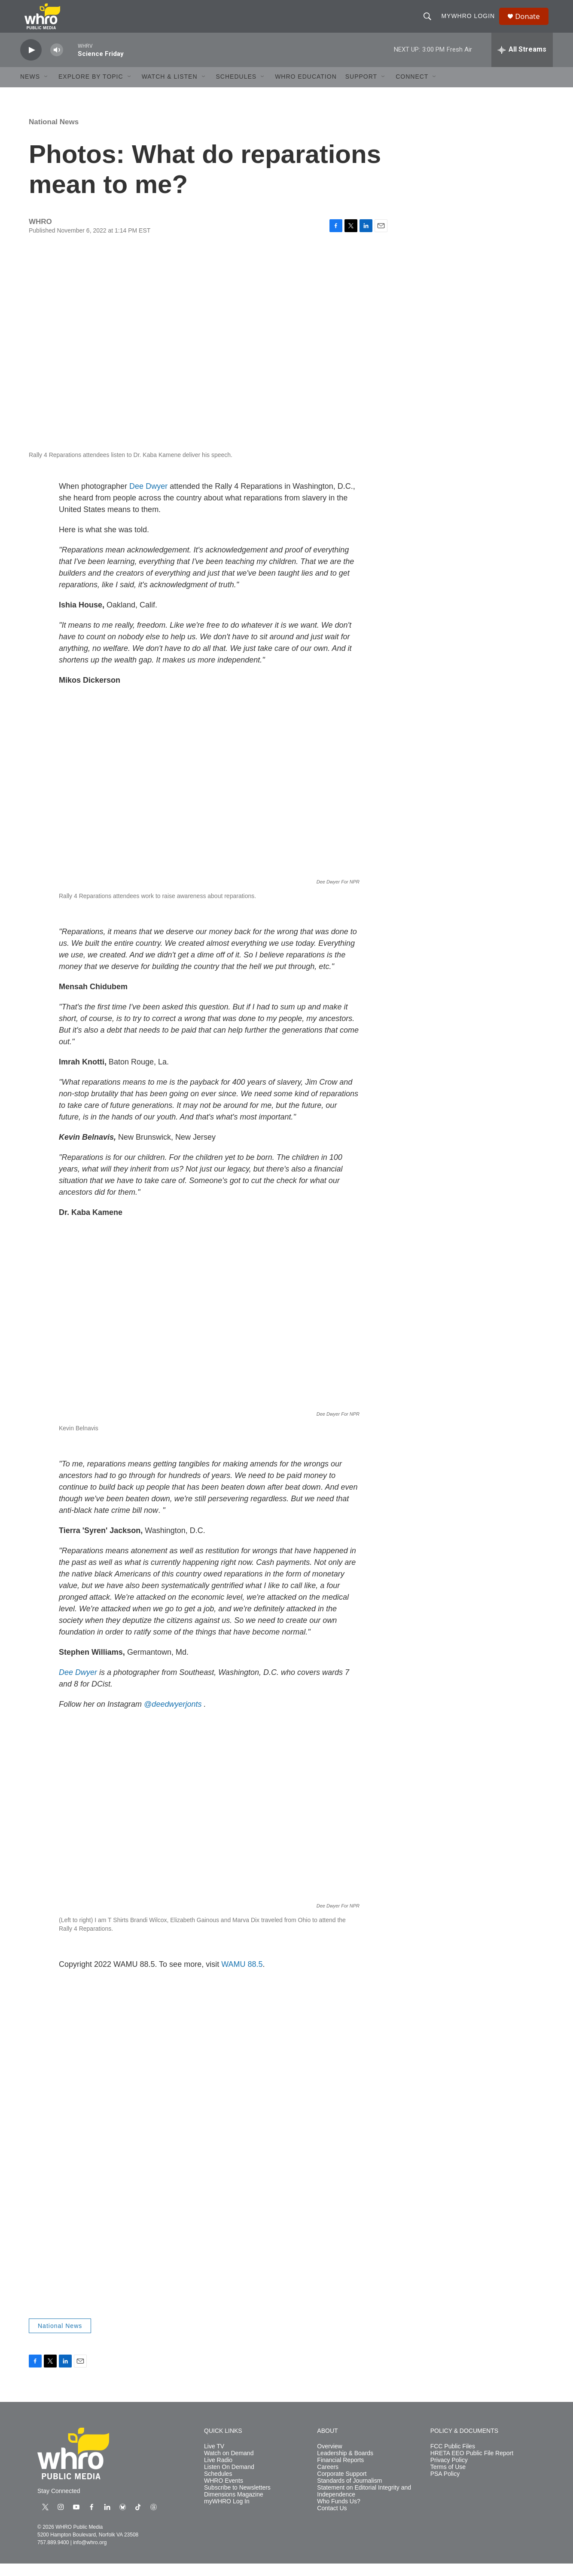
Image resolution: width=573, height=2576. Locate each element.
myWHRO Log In (227, 2514)
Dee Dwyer (148, 499)
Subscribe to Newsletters (237, 2500)
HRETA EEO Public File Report (471, 2466)
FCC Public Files (452, 2459)
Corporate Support (341, 2486)
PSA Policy (445, 2486)
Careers (327, 2479)
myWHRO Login (470, 22)
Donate (531, 22)
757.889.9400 (53, 2555)
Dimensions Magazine (233, 2507)
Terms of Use (448, 2479)
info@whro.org (90, 2555)
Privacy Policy (449, 2472)
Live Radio (218, 2472)
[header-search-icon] (430, 22)
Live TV (214, 2459)
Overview (329, 2459)
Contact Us (332, 2521)
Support (361, 89)
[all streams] (522, 62)
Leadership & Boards (345, 2466)
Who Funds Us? (338, 2514)
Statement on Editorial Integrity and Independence (364, 2503)
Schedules (218, 2486)
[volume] (56, 62)
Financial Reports (340, 2472)
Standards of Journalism (349, 2493)
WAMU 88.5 (241, 1976)
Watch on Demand (228, 2466)
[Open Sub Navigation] (46, 89)
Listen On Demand (229, 2479)
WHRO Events (223, 2493)
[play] (31, 62)
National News (54, 134)
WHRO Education (306, 89)
